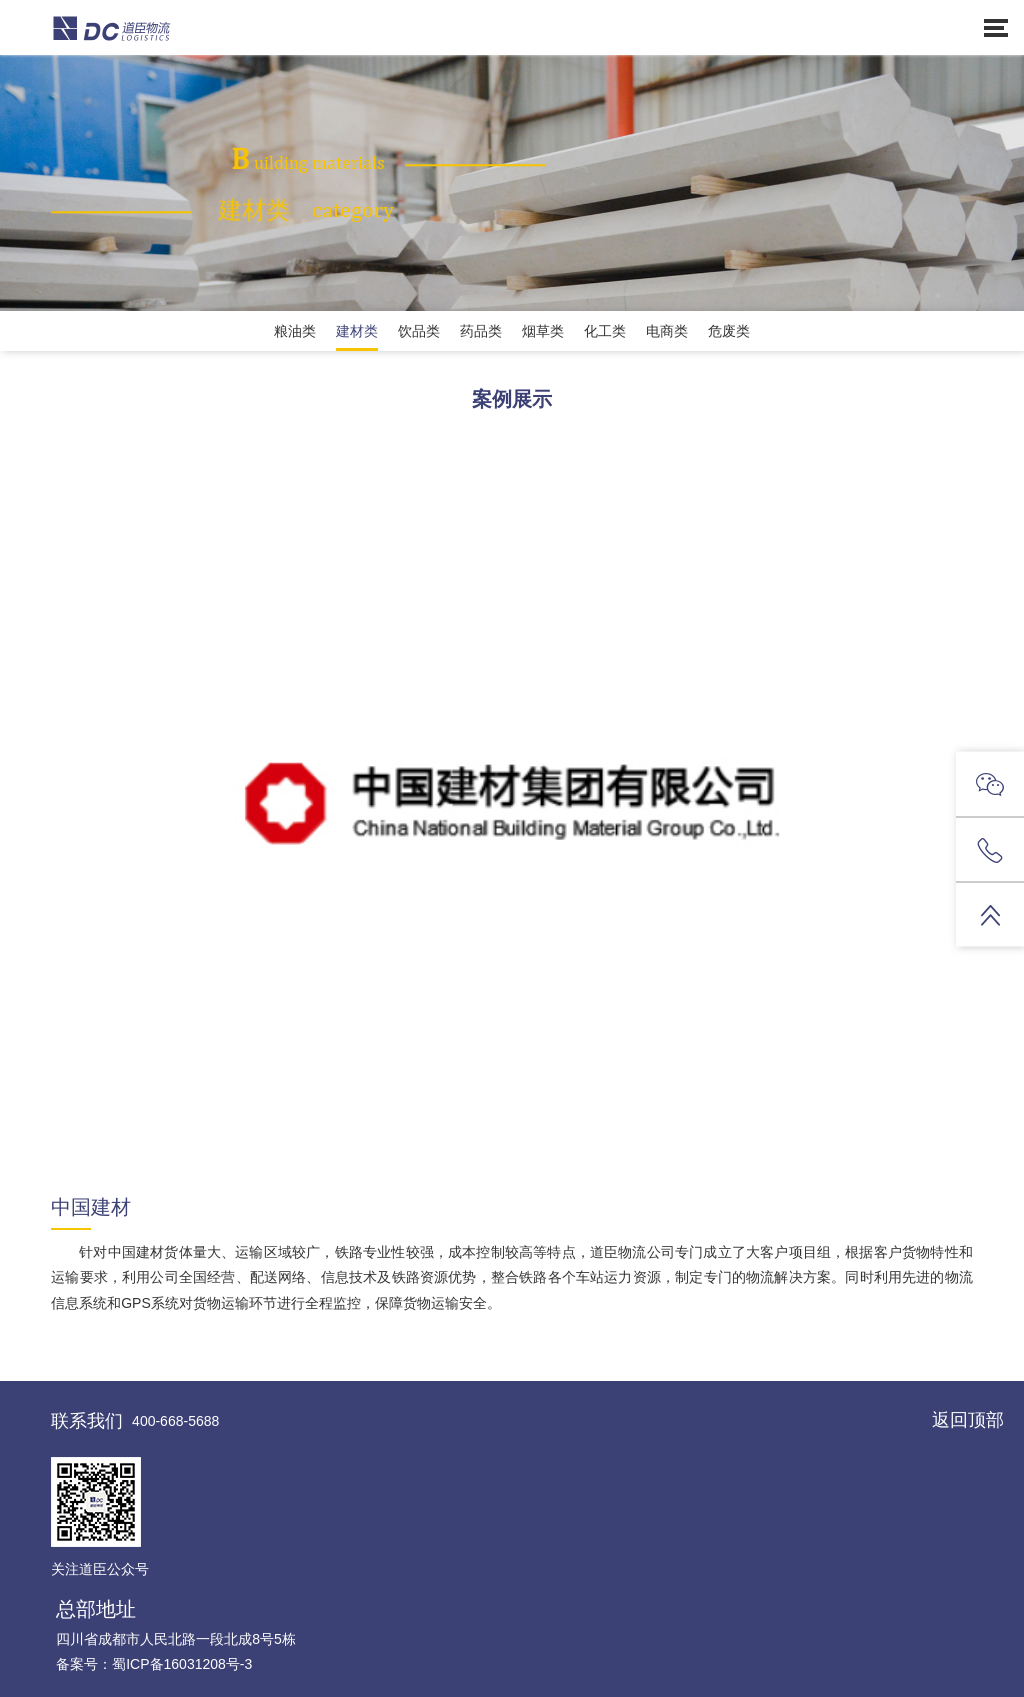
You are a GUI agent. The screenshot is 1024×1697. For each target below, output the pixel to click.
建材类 (357, 331)
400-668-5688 (175, 1421)
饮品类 (419, 331)
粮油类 (295, 331)
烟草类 (543, 331)
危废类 (729, 331)
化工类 (605, 331)
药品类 (481, 331)
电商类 (667, 331)
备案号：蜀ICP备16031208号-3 (154, 1664)
